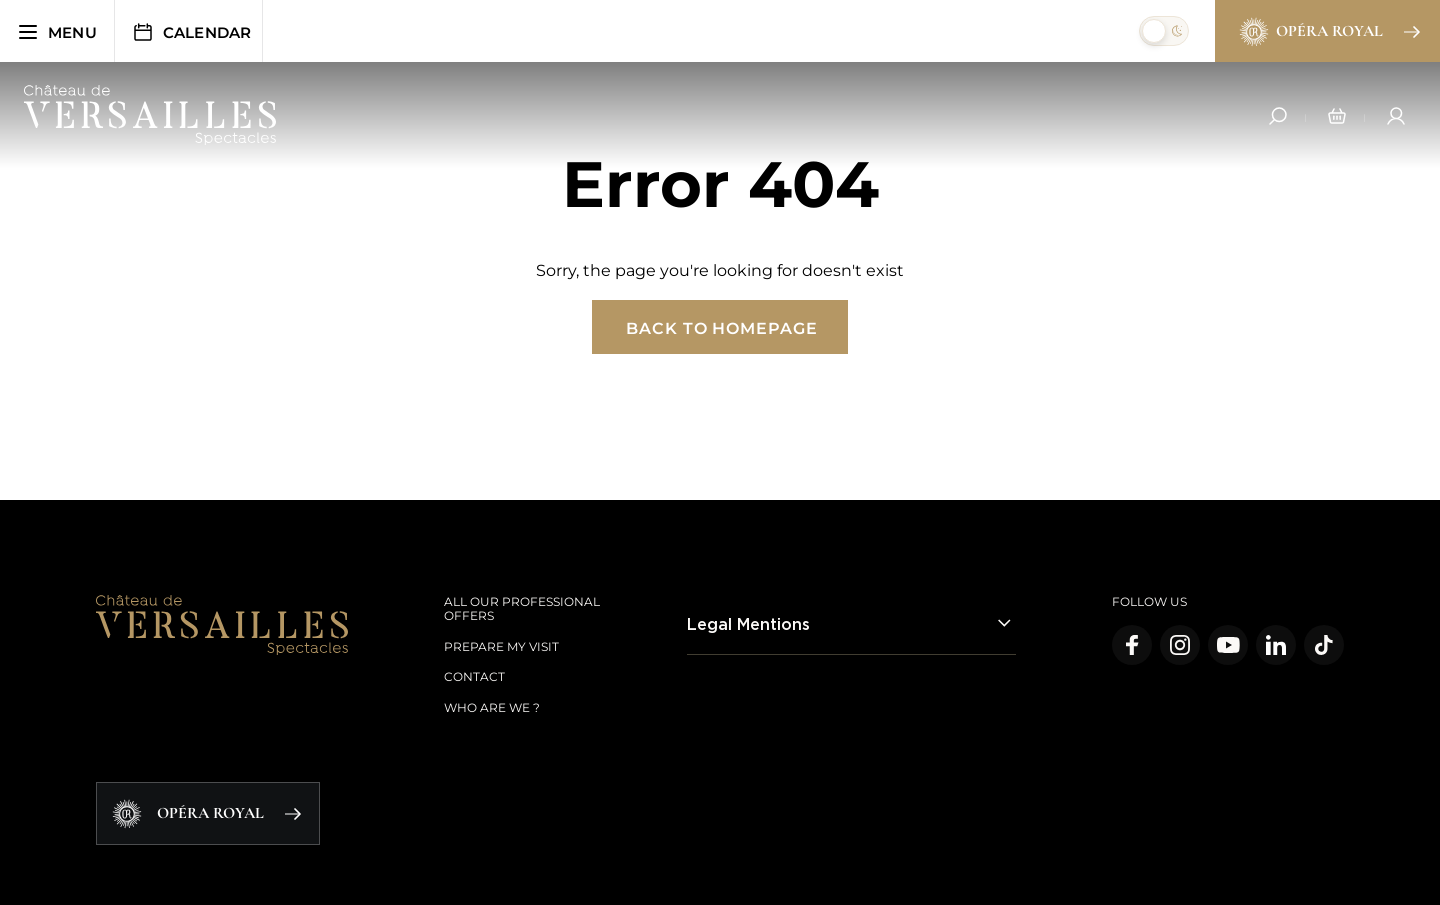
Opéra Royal (1328, 32)
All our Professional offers (522, 608)
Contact (474, 676)
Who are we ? (492, 707)
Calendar (191, 32)
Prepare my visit (501, 646)
